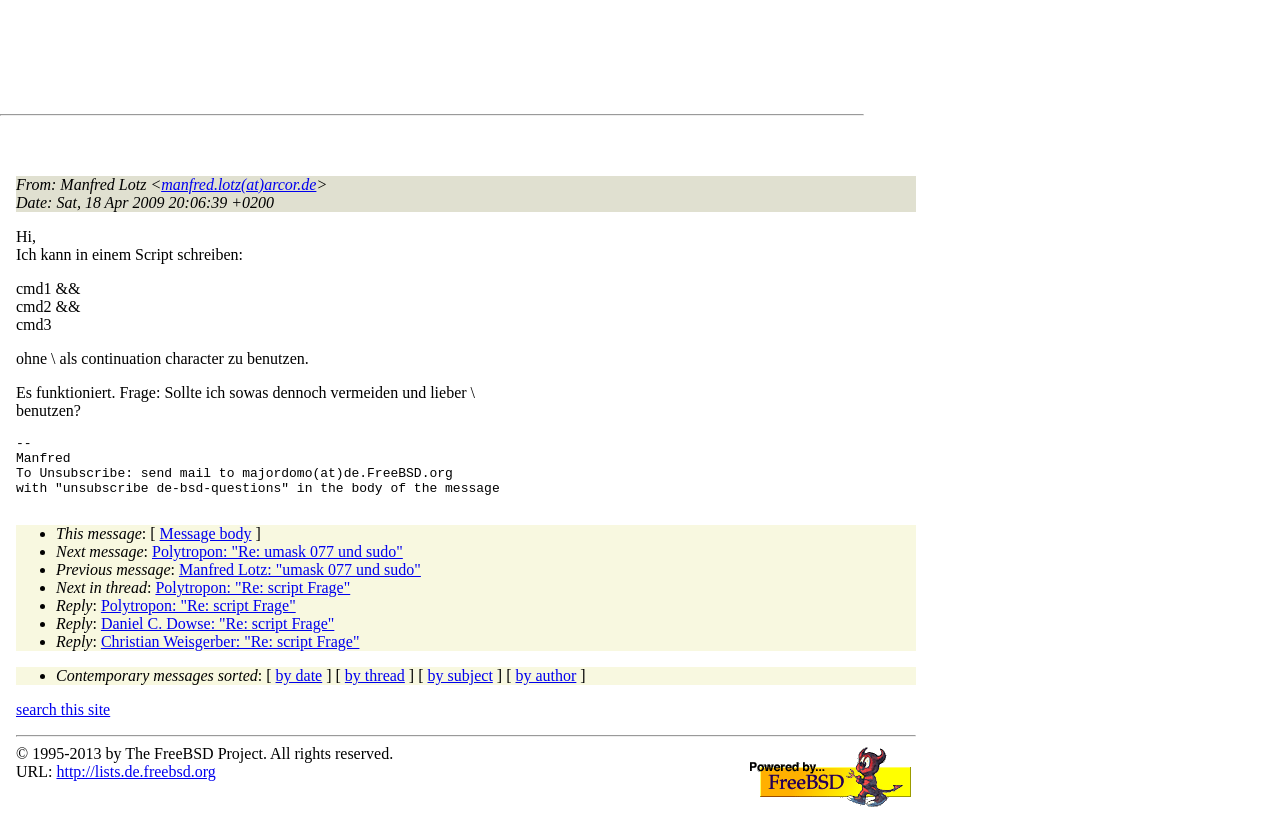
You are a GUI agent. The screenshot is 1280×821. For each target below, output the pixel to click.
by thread (375, 687)
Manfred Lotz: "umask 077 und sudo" (300, 581)
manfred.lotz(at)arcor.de (238, 184)
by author (545, 687)
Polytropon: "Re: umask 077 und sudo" (277, 563)
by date (299, 687)
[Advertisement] (380, 61)
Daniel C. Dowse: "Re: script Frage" (217, 635)
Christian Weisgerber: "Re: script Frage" (230, 653)
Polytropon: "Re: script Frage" (252, 599)
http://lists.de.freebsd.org (135, 783)
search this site (63, 721)
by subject (460, 687)
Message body (206, 545)
